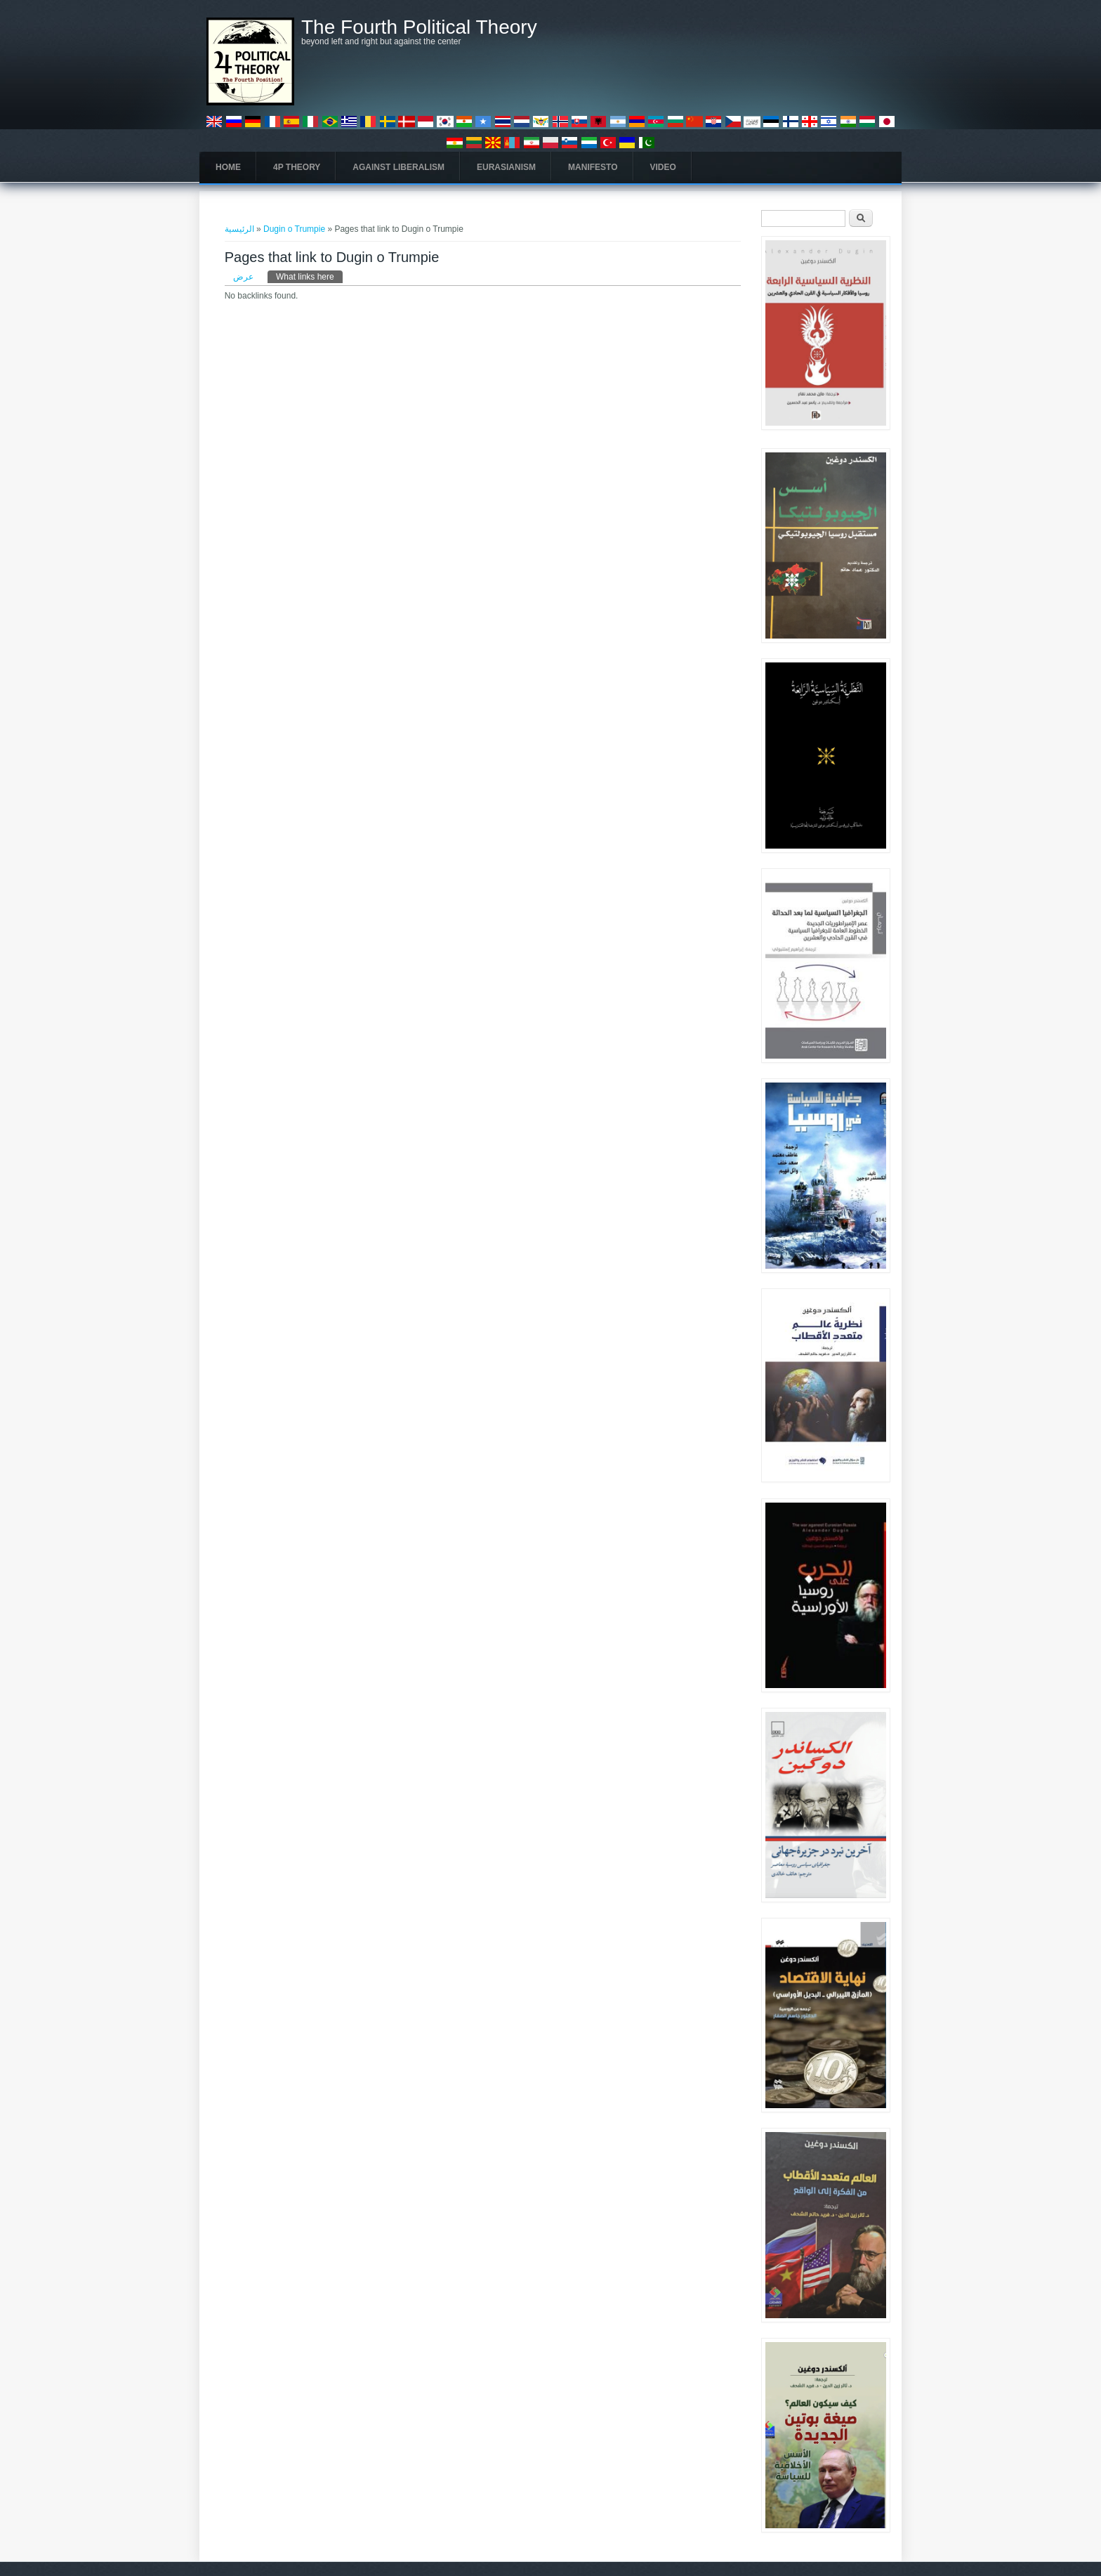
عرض (243, 277)
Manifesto (592, 167)
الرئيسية (239, 229)
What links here (309, 276)
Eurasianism (506, 167)
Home (228, 167)
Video (663, 167)
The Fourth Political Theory (419, 27)
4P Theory (296, 167)
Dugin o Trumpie (294, 229)
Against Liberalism (398, 167)
